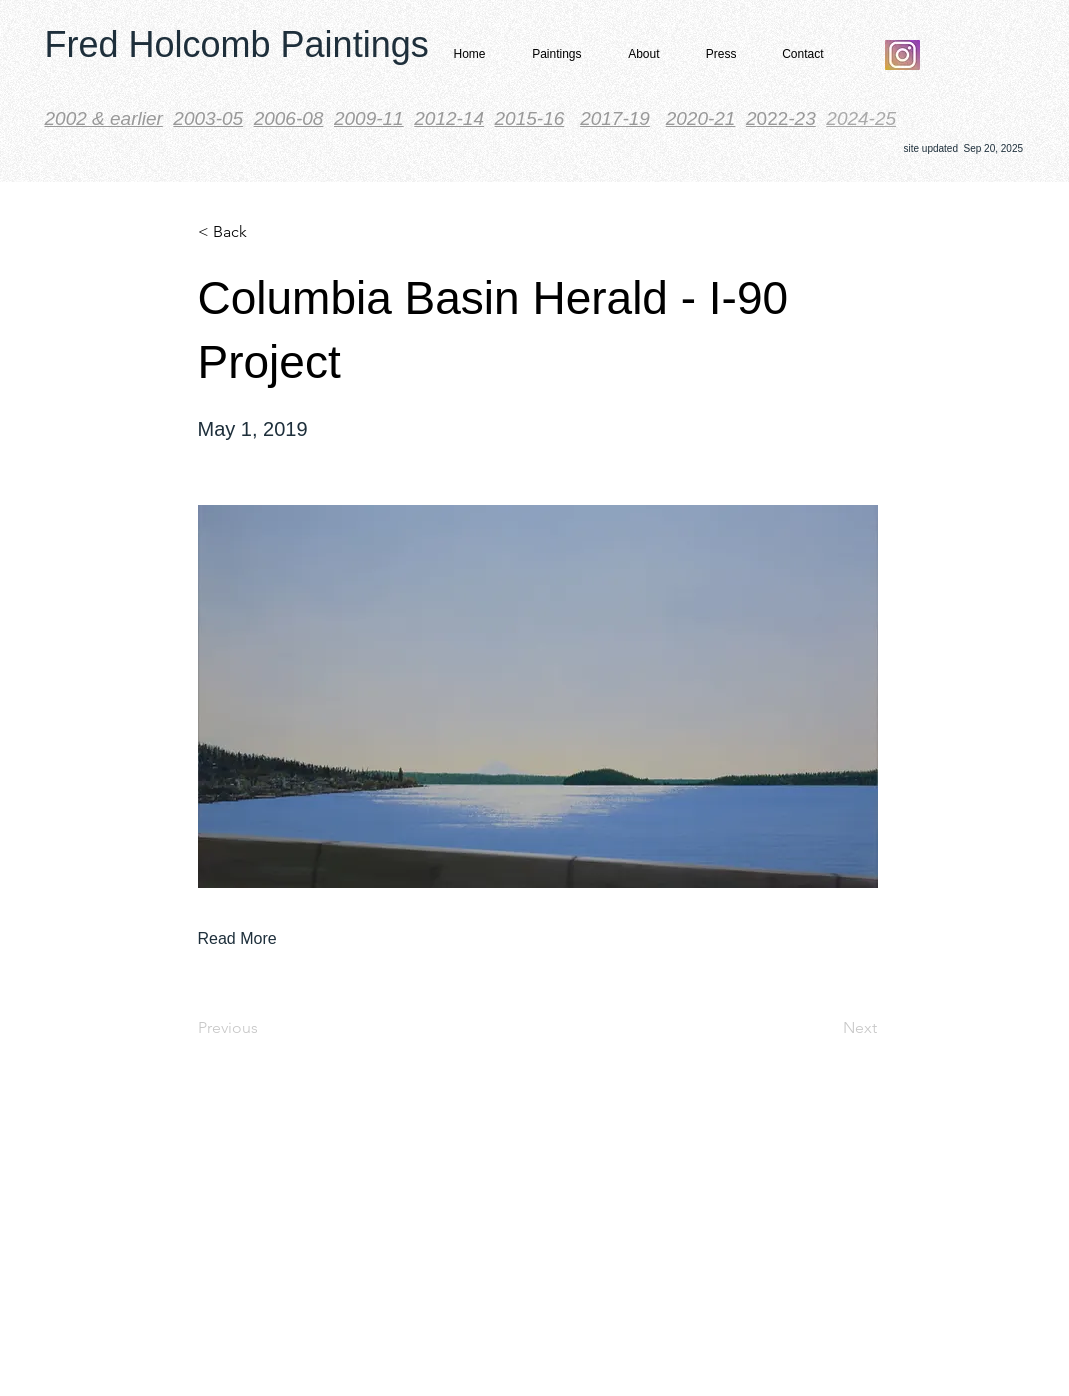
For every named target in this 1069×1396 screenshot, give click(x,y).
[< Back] (264, 232)
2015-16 (530, 118)
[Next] (827, 1028)
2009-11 (369, 118)
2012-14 (449, 118)
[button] (551, 54)
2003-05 (208, 118)
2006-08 (289, 118)
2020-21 (701, 118)
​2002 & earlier (104, 118)
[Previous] (264, 1028)
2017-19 (615, 118)
